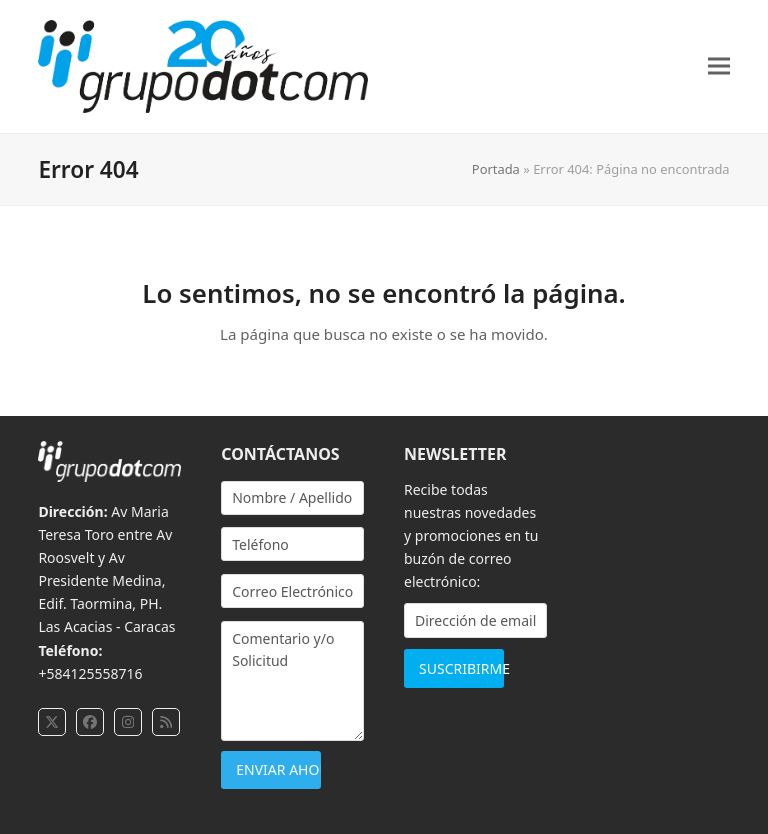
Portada (496, 169)
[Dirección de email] (475, 620)
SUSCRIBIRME (461, 668)
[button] (719, 66)
